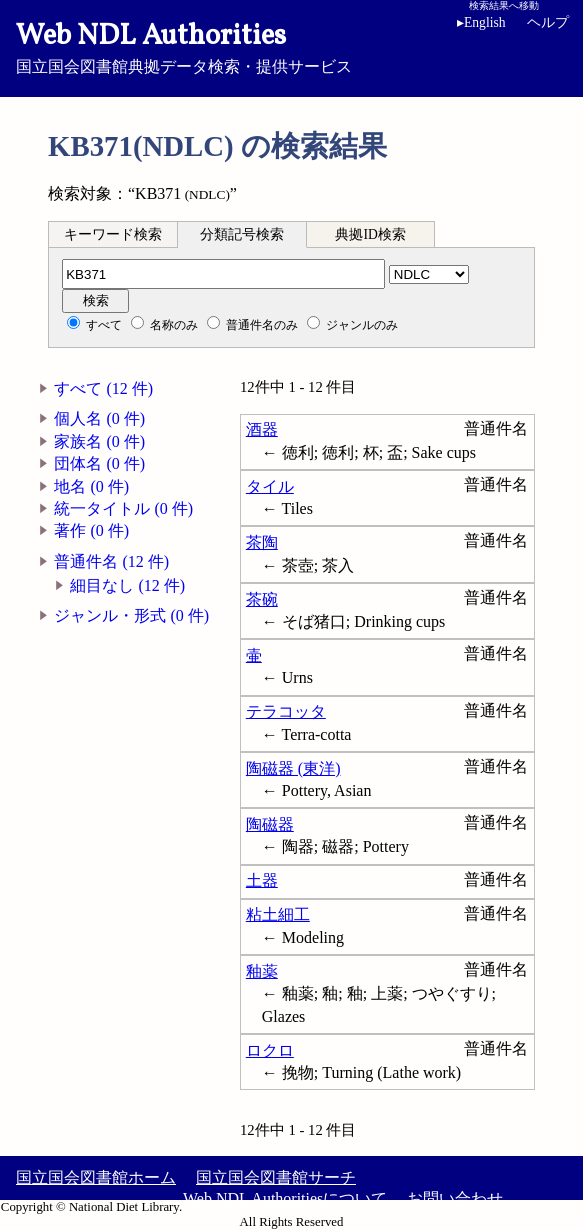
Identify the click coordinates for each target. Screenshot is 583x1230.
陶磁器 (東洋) (293, 768)
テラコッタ (286, 711)
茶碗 (262, 599)
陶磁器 (270, 824)
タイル (270, 486)
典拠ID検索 (370, 234)
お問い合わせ (455, 1198)
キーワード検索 (113, 234)
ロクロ (270, 1050)
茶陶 (262, 542)
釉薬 (262, 971)
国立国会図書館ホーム (96, 1177)
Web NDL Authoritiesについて (285, 1198)
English (485, 22)
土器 (262, 880)
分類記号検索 (242, 234)
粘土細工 (278, 914)
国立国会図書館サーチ (276, 1177)
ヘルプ (548, 22)
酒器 (262, 429)
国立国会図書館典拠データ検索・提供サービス (291, 46)
